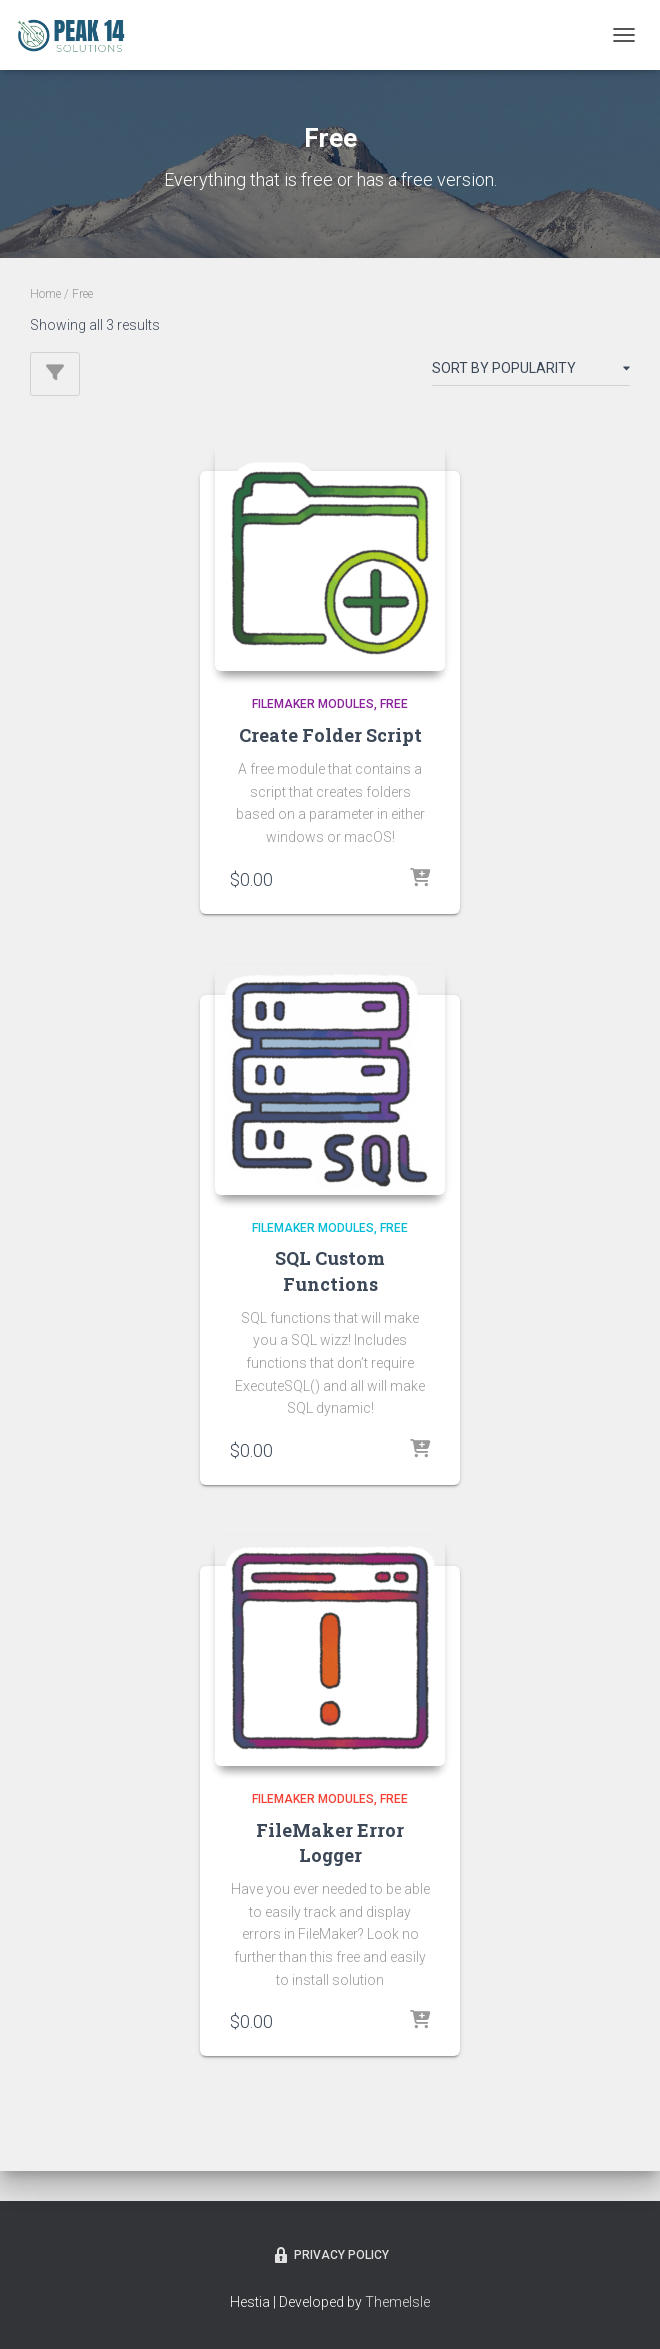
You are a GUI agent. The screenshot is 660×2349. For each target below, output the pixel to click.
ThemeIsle (397, 2302)
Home (45, 294)
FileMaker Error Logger (330, 1842)
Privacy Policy (330, 2255)
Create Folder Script (330, 735)
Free (394, 704)
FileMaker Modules (313, 704)
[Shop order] (531, 372)
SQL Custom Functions (330, 1270)
